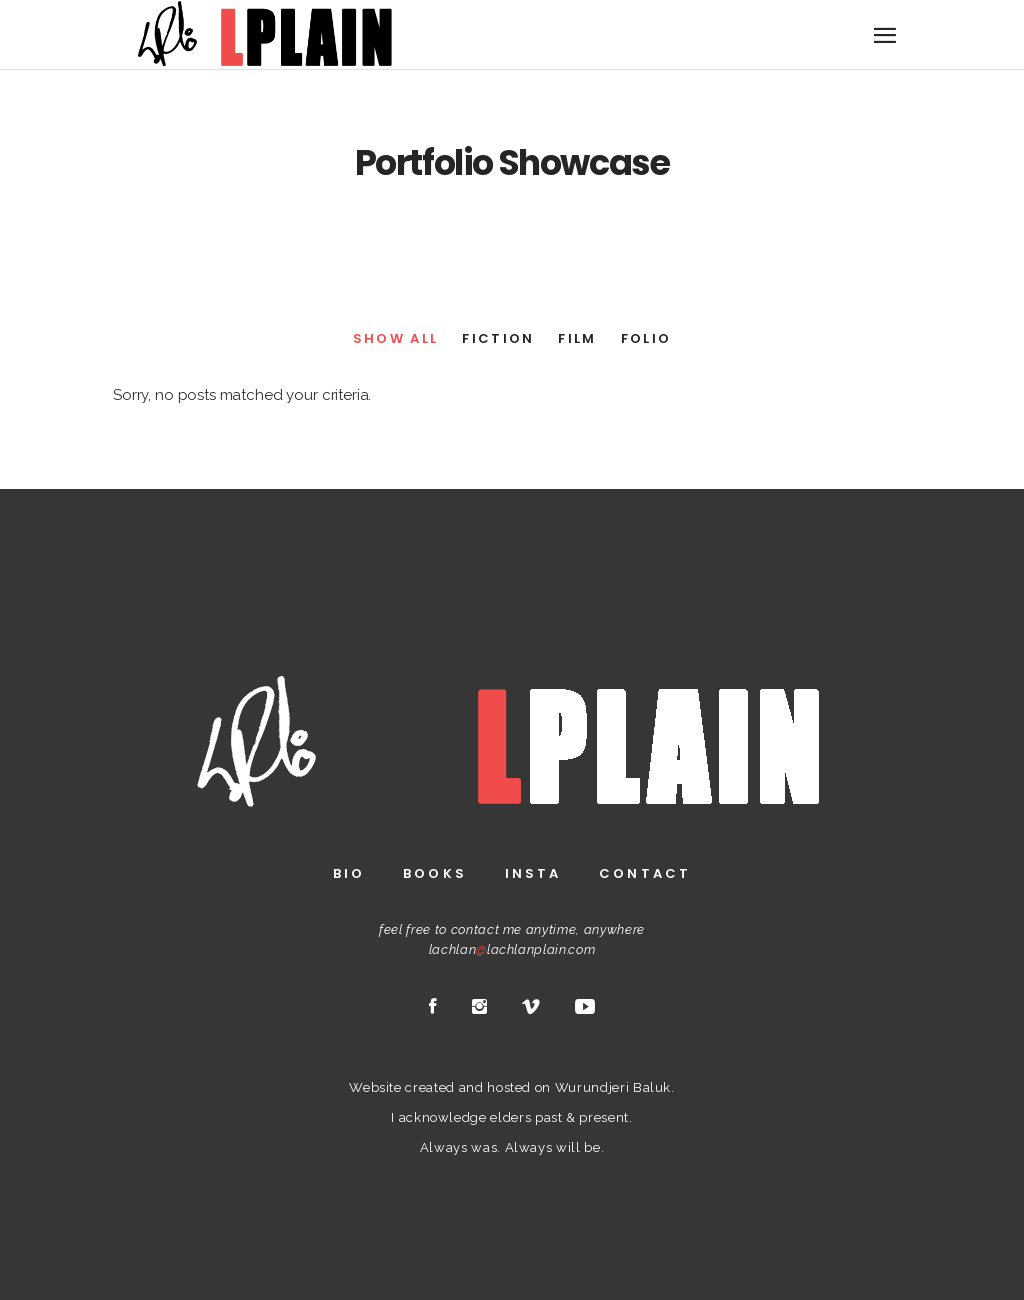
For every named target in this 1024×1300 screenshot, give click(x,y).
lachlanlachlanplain (498, 949)
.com (581, 949)
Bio (349, 873)
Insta (533, 873)
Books (435, 873)
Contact (645, 873)
